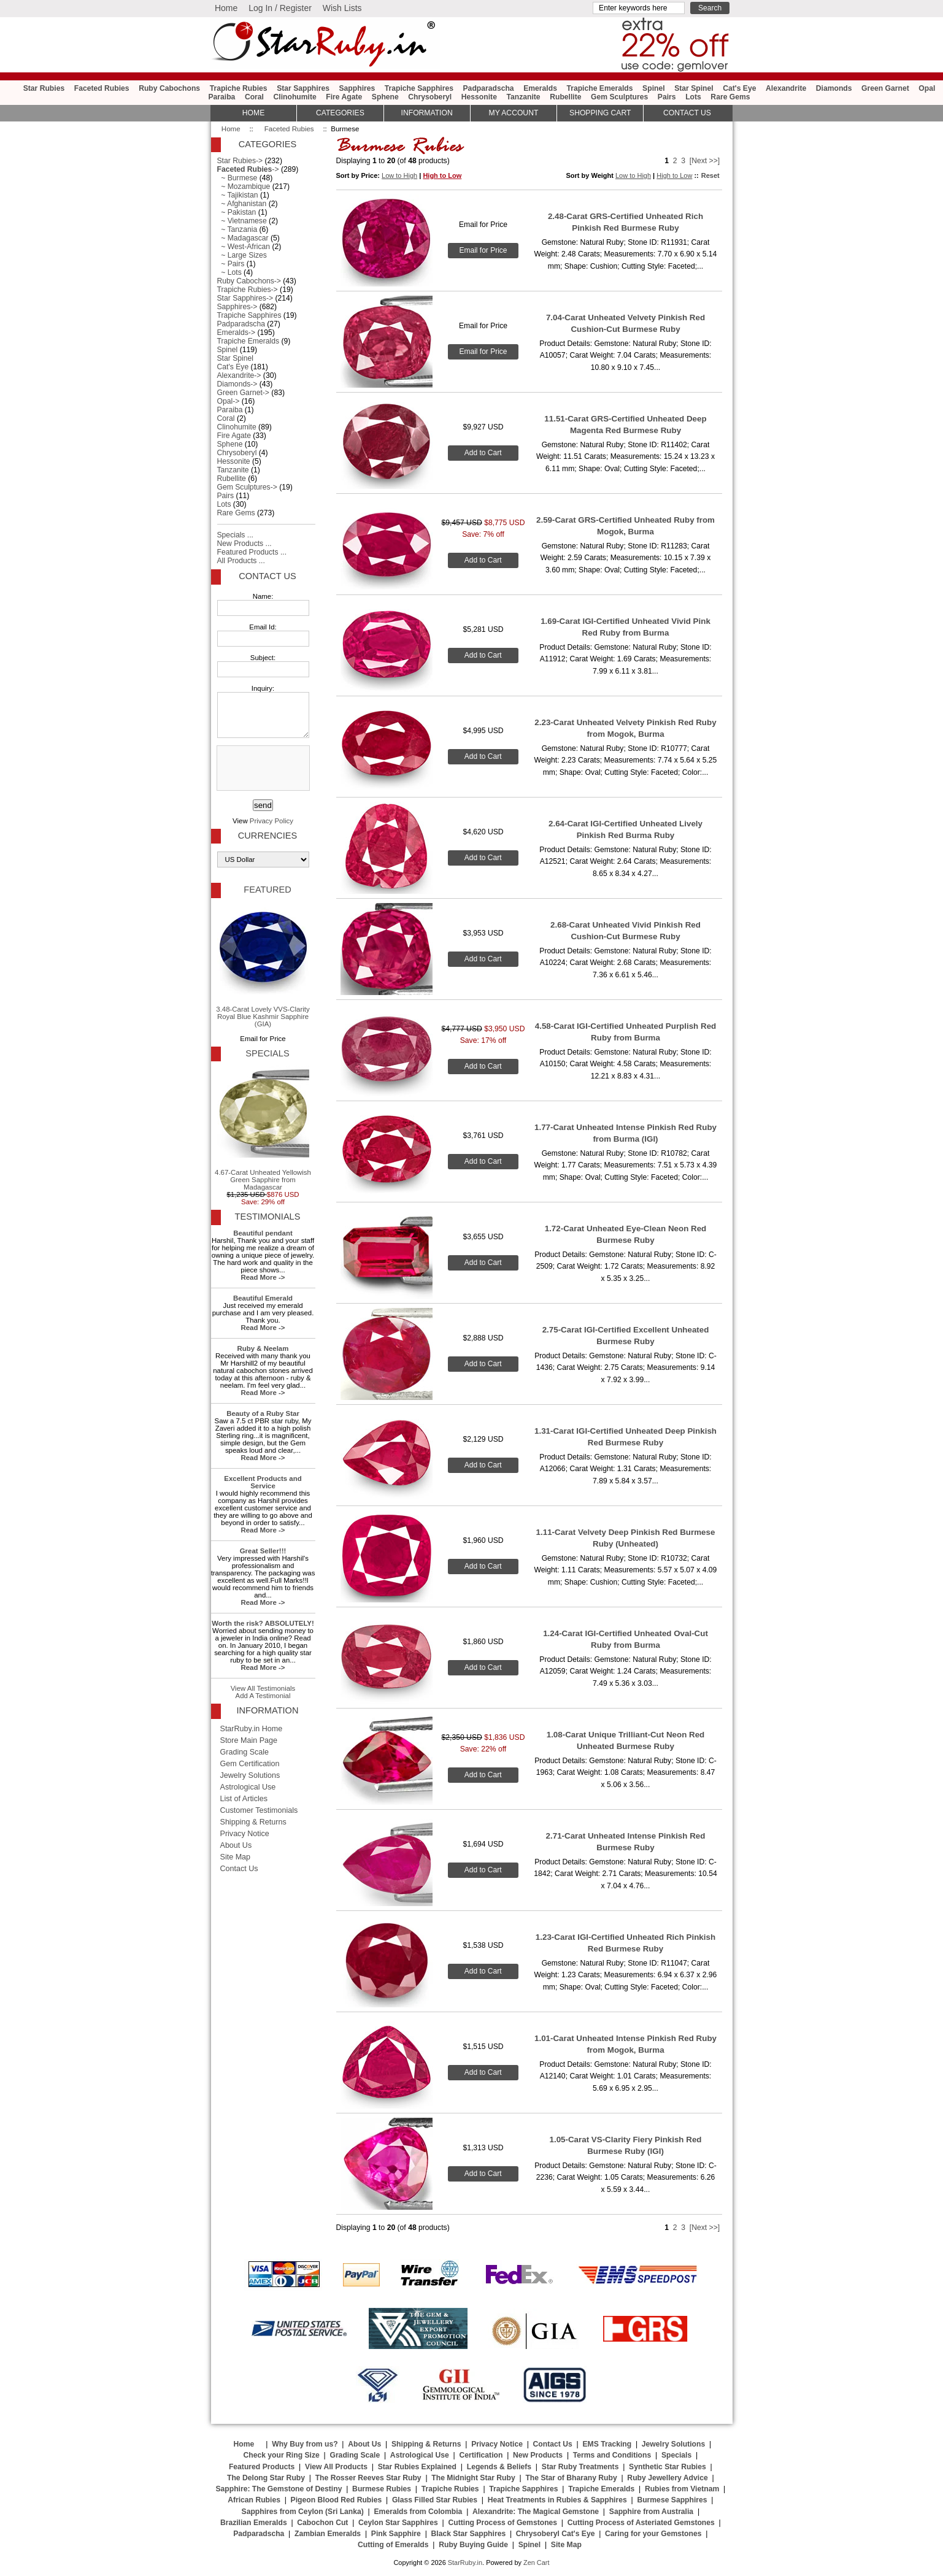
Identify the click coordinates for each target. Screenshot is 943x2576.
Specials (267, 1053)
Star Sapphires (303, 88)
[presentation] (262, 769)
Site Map (235, 1857)
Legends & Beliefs (499, 2467)
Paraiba (221, 97)
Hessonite (479, 97)
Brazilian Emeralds (253, 2522)
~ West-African (244, 246)
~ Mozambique (244, 186)
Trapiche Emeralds (599, 88)
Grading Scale (244, 1752)
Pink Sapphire (396, 2533)
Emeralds (540, 88)
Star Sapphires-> (245, 298)
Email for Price (483, 250)
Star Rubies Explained (417, 2467)
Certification (480, 2455)
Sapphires (357, 88)
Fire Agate (344, 97)
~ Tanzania (237, 229)
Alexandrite (786, 88)
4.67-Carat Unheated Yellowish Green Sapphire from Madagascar (263, 1128)
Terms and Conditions (612, 2455)
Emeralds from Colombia (418, 2511)
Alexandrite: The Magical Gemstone (535, 2511)
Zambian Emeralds (327, 2533)
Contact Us (267, 576)
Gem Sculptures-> (247, 487)
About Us (236, 1845)
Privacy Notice (244, 1833)
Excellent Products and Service (262, 1482)
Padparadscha (488, 88)
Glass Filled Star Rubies (434, 2500)
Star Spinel (694, 88)
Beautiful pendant (262, 1233)
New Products (538, 2455)
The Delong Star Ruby (266, 2478)
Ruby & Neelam (263, 1348)
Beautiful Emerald (263, 1298)
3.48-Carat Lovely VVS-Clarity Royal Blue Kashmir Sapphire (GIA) (262, 965)
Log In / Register (280, 8)
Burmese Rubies (381, 2489)
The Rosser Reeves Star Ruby (368, 2478)
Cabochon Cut (322, 2522)
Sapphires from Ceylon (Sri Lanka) (303, 2511)
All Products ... (241, 560)
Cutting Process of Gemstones (502, 2522)
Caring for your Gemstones (653, 2533)
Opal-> (228, 401)
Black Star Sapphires (468, 2533)
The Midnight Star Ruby (473, 2478)
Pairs (667, 97)
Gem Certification (250, 1763)
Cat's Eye (739, 88)
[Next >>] (705, 160)
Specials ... (235, 535)
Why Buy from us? (304, 2444)
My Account (514, 113)
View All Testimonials (263, 1688)
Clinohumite (295, 97)
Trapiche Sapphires (419, 88)
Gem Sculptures (619, 97)
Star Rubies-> (240, 160)
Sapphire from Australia (651, 2511)
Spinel (653, 88)
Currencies (267, 835)
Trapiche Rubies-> (247, 289)
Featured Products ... (252, 552)
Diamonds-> (237, 384)
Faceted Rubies (289, 129)
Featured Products (261, 2467)
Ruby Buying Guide (473, 2544)
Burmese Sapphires (672, 2500)
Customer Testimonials (259, 1810)
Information (427, 113)
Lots (693, 97)
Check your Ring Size (281, 2455)
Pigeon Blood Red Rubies (336, 2500)
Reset (710, 175)
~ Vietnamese (242, 221)
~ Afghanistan (242, 203)
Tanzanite (523, 97)
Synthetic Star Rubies (667, 2467)
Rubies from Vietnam (682, 2489)
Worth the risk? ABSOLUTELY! (263, 1623)
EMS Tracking (606, 2444)
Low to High (399, 175)
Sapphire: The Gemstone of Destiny (278, 2489)
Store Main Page (249, 1740)
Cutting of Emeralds (393, 2544)
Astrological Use (248, 1787)
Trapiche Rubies (239, 88)
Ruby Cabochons (169, 88)
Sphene (385, 97)
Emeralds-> (236, 332)
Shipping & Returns (253, 1822)
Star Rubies (44, 88)
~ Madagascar (243, 238)
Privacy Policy (271, 821)
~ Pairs (231, 264)
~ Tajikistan (237, 195)
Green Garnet (885, 88)
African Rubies (254, 2500)
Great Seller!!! (263, 1551)
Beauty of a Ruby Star (262, 1413)
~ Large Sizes (242, 255)
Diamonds (834, 88)
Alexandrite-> (239, 375)
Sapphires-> (237, 306)
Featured (267, 889)
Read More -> (263, 1277)
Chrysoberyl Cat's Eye (555, 2533)
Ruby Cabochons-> (249, 281)
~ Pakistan (236, 212)
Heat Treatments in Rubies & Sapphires (557, 2500)
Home (226, 8)
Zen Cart (536, 2562)
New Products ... (244, 543)
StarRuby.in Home (251, 1728)
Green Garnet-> (243, 392)
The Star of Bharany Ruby (571, 2478)
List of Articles (244, 1798)
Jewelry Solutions (250, 1775)
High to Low (442, 175)
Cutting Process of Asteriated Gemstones (641, 2522)
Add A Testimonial (263, 1695)
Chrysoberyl (430, 97)
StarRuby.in (465, 2562)
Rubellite (565, 97)
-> (248, 169)
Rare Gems (730, 97)
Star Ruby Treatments (580, 2467)
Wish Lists (342, 8)
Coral (254, 97)
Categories (340, 113)
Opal (926, 88)
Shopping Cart (600, 113)
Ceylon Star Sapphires (398, 2522)
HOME (253, 113)
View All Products (336, 2467)
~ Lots (229, 272)
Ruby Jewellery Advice (667, 2478)
